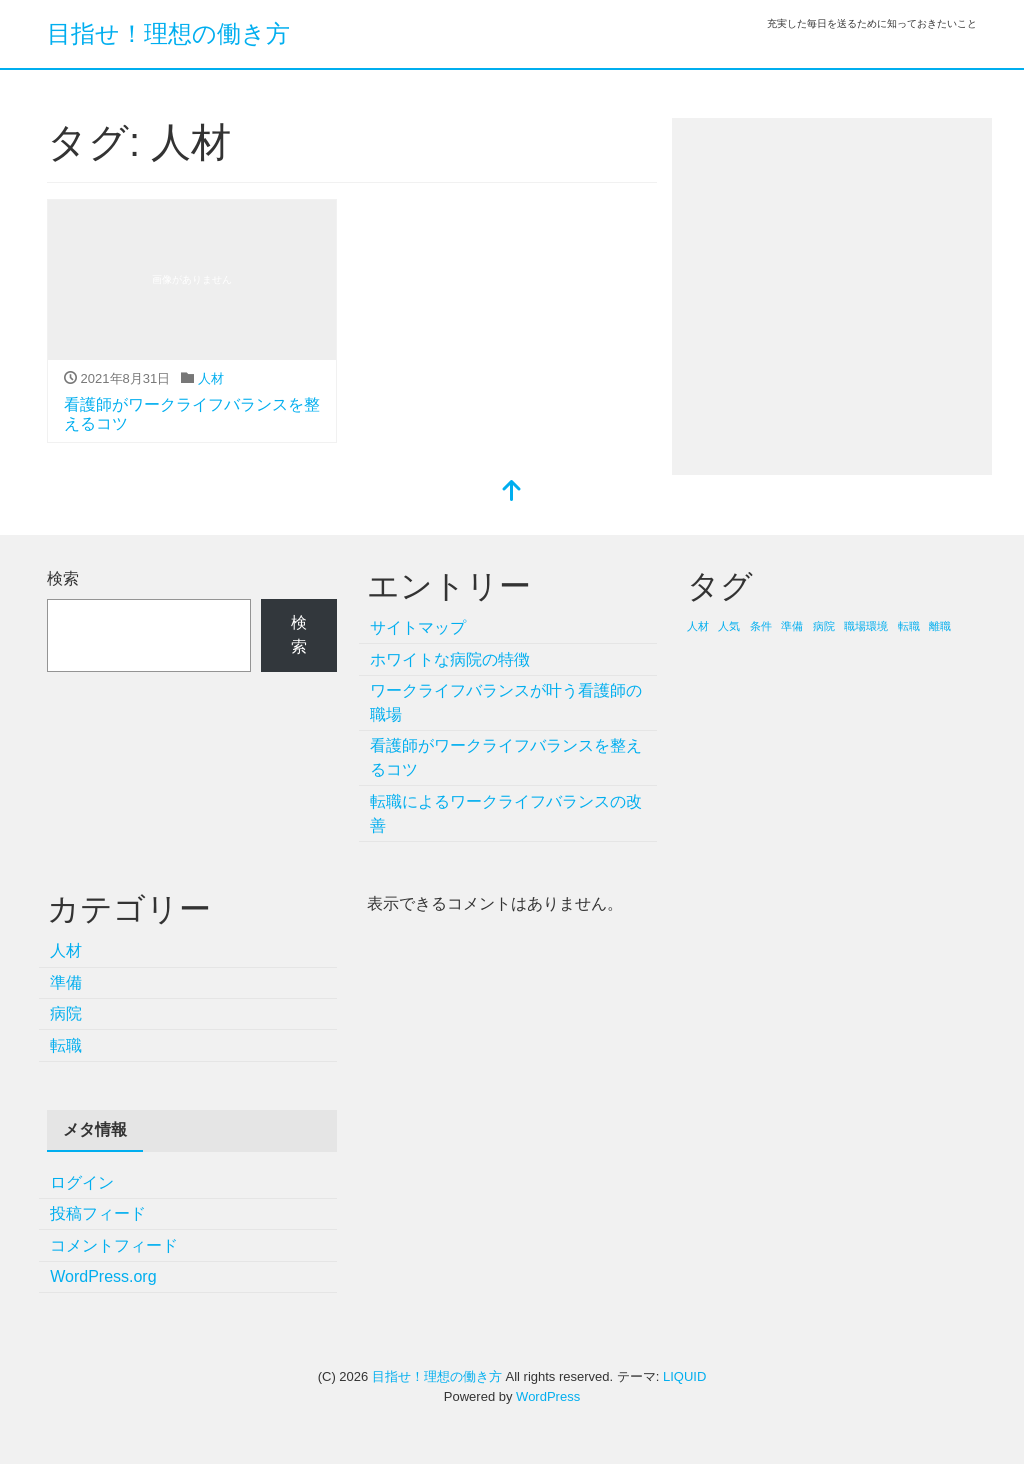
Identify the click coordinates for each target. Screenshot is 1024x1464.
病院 (66, 1013)
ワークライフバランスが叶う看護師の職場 (506, 702)
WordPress (548, 1396)
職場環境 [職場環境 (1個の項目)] (866, 626)
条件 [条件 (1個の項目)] (761, 626)
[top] (512, 492)
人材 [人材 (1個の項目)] (698, 626)
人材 (211, 378)
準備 (66, 982)
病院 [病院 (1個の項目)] (824, 626)
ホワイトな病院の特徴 (450, 659)
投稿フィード (98, 1213)
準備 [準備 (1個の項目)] (792, 626)
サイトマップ (418, 627)
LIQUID (684, 1376)
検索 (63, 578)
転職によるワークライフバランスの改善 (506, 813)
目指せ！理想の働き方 (168, 33)
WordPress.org (103, 1276)
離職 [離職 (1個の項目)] (940, 626)
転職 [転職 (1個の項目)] (909, 626)
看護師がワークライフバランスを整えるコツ (506, 757)
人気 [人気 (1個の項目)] (729, 626)
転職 (66, 1045)
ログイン (82, 1182)
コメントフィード (114, 1245)
